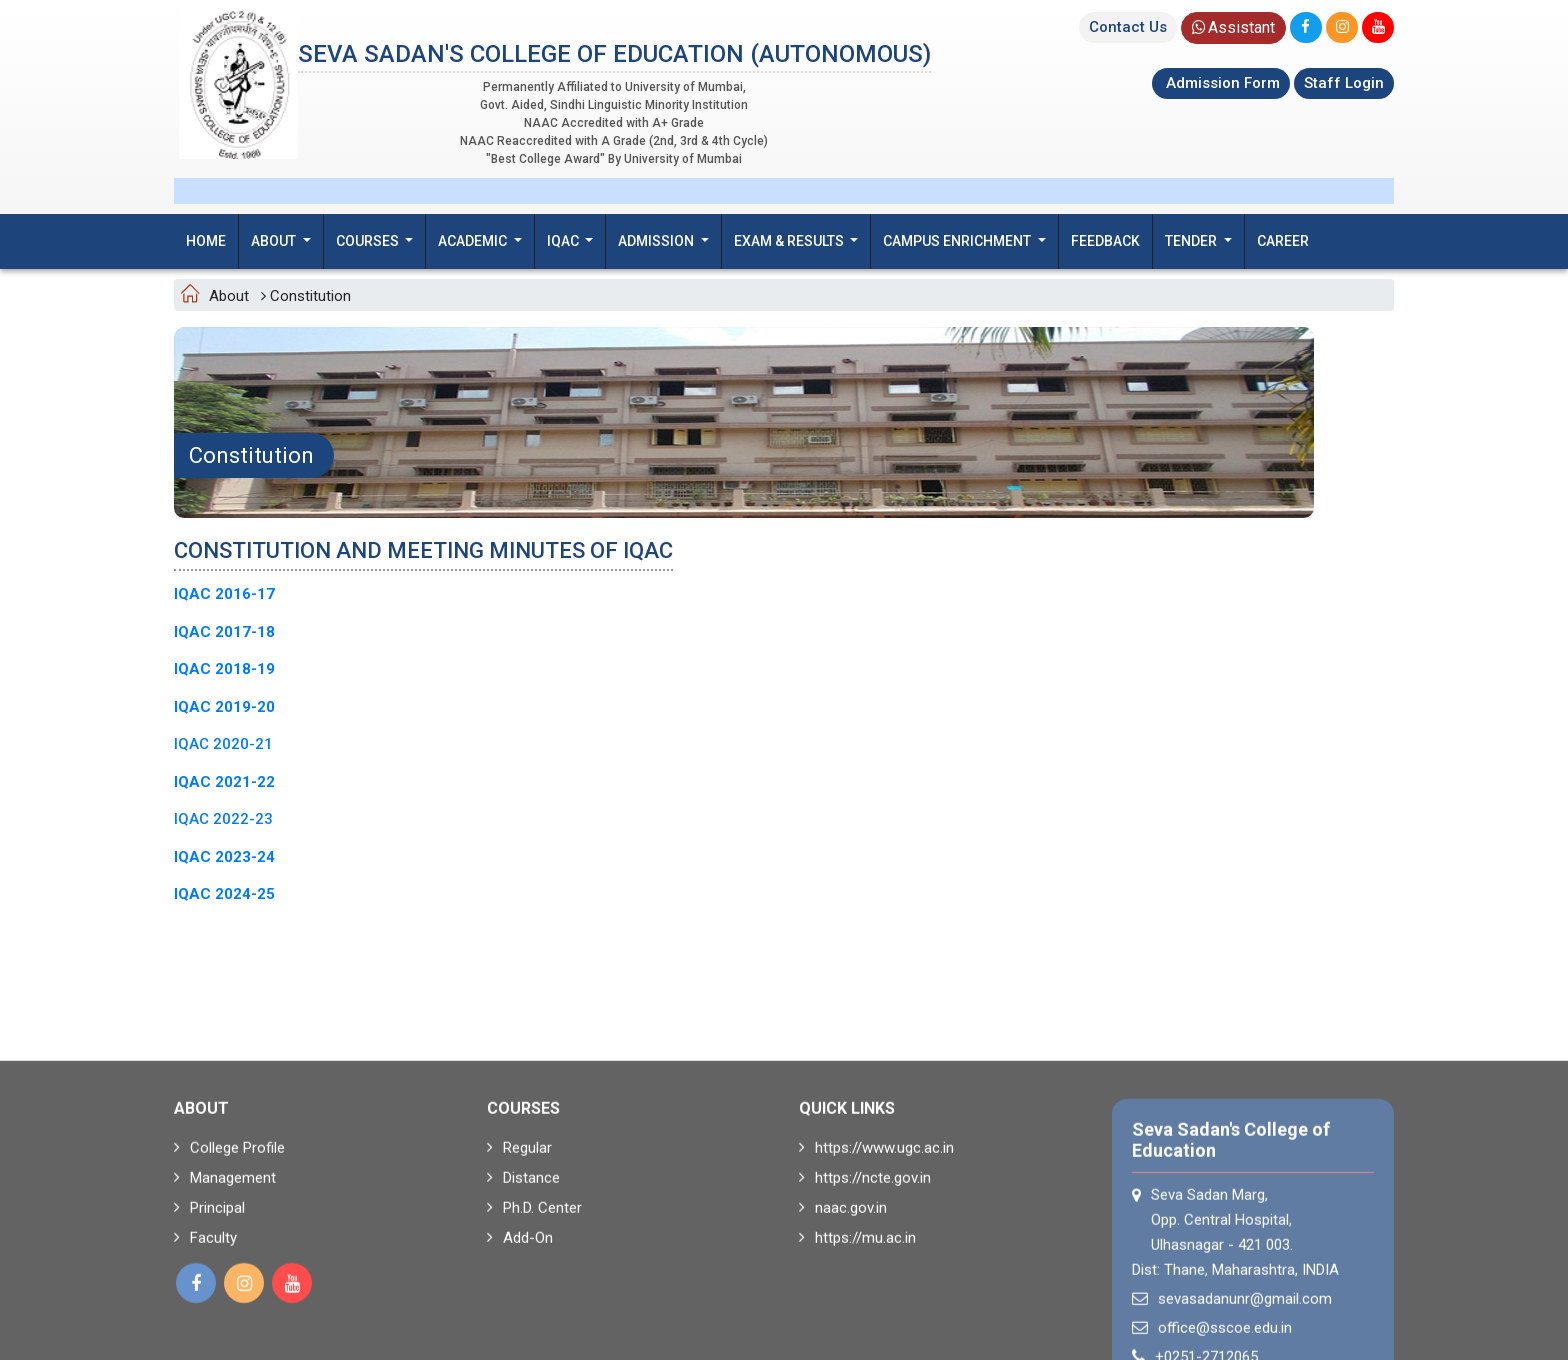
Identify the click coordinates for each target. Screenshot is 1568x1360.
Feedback (1105, 241)
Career (1283, 241)
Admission (657, 241)
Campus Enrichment (958, 241)
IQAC (564, 241)
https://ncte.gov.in (865, 1274)
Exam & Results (790, 241)
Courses (369, 241)
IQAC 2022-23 (223, 819)
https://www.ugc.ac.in (876, 1244)
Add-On (520, 1334)
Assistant (1233, 27)
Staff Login (1344, 83)
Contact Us (1128, 27)
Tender (1192, 241)
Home (206, 241)
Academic (474, 241)
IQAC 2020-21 (223, 744)
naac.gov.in (843, 1304)
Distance (523, 1274)
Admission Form (1221, 83)
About (275, 241)
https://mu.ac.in (857, 1334)
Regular (519, 1244)
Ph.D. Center (534, 1304)
